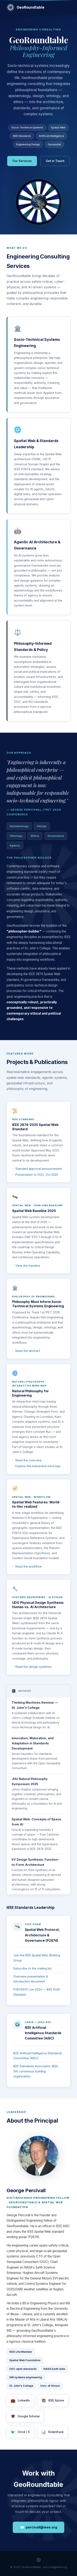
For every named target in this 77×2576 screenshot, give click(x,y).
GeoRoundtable (25, 7)
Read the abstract (27, 1351)
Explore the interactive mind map (37, 1466)
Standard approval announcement (38, 1168)
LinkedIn (20, 2400)
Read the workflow (28, 1566)
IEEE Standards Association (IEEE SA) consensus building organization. (35, 2071)
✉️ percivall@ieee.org (38, 2527)
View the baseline (27, 1265)
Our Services (22, 161)
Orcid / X (20, 2432)
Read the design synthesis (33, 1666)
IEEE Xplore (52, 2400)
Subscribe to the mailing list (32, 1968)
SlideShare (52, 2432)
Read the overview (28, 1460)
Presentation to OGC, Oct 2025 (36, 1174)
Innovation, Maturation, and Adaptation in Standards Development (33, 1743)
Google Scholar (25, 2416)
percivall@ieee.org (55, 2567)
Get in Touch (55, 161)
